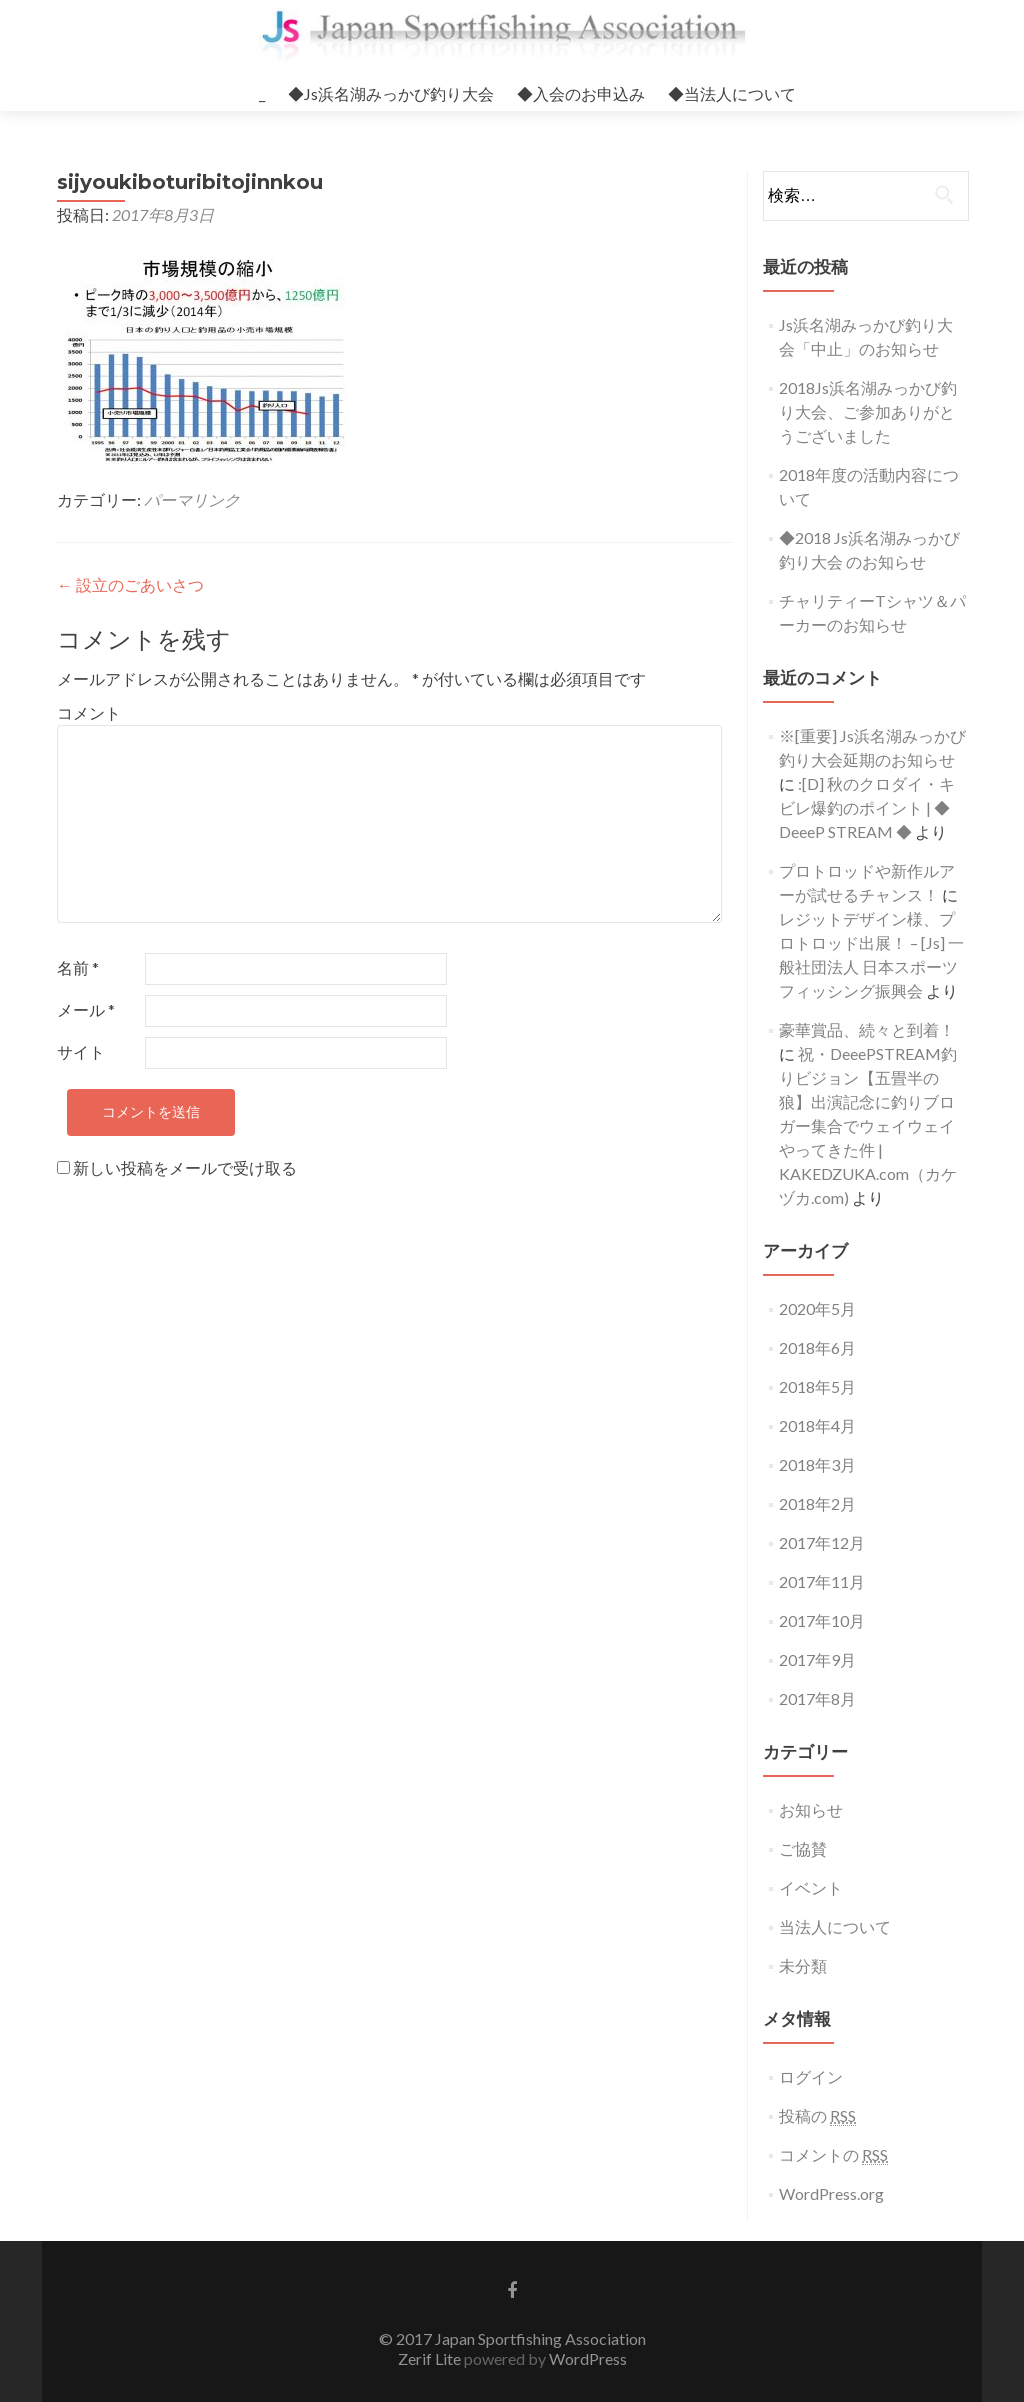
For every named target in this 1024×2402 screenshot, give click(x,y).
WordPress (586, 2358)
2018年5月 (817, 1386)
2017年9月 (817, 1659)
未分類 (803, 1965)
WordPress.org (831, 2193)
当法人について (835, 1926)
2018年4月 (817, 1425)
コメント (89, 712)
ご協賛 (803, 1848)
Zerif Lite (431, 2358)
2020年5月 (817, 1308)
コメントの (833, 2155)
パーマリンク (192, 499)
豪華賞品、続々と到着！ (867, 1029)
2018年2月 (817, 1503)
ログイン (811, 2076)
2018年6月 (817, 1347)
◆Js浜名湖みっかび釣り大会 (391, 93)
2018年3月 (817, 1464)
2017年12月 (822, 1542)
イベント (811, 1887)
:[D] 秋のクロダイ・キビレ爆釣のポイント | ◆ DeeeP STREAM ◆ (867, 807)
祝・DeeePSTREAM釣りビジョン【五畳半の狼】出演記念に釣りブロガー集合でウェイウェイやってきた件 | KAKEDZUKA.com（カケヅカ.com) (868, 1125)
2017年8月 (817, 1698)
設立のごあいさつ (130, 584)
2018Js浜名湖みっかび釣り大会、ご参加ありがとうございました (868, 411)
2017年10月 (822, 1620)
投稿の (817, 2116)
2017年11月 (822, 1581)
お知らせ (811, 1809)
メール (86, 1009)
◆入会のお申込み (581, 93)
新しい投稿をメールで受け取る (185, 1167)
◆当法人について (732, 93)
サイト (81, 1051)
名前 (78, 967)
